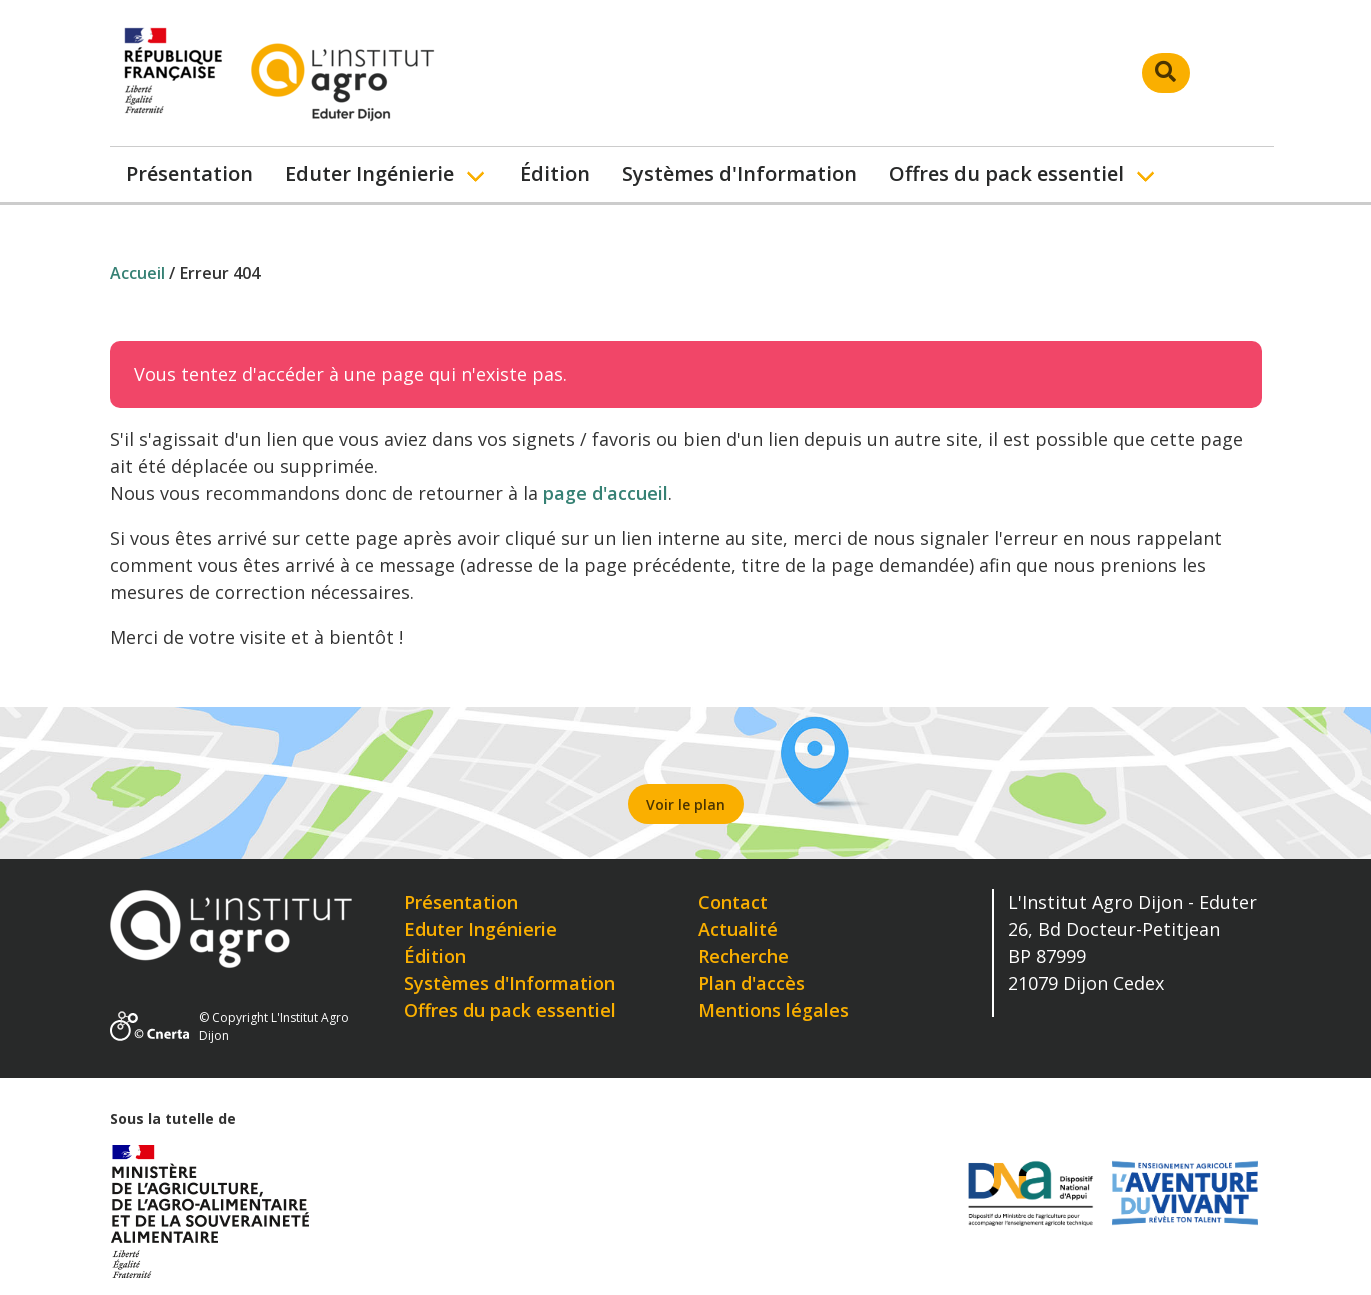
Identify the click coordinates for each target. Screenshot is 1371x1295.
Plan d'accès (751, 983)
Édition (555, 173)
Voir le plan (685, 804)
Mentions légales (773, 1010)
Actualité (738, 929)
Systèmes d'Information (739, 173)
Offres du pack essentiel (1006, 173)
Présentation (189, 173)
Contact (733, 902)
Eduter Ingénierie (369, 173)
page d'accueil (605, 493)
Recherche (743, 956)
